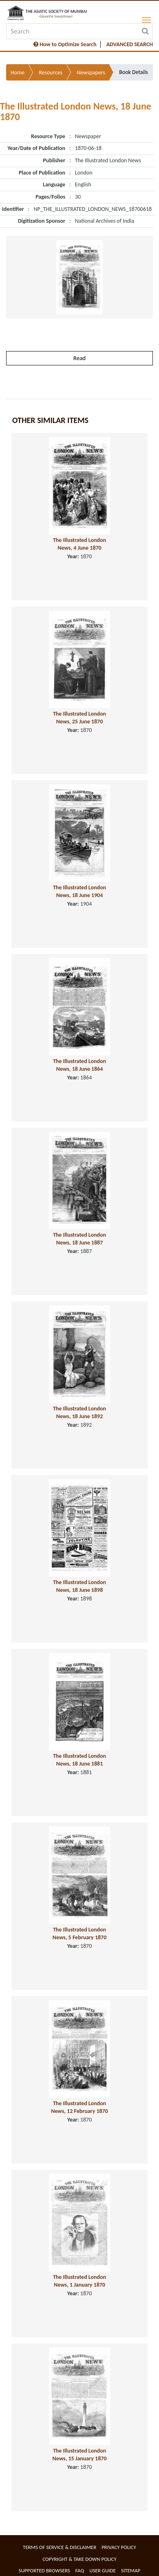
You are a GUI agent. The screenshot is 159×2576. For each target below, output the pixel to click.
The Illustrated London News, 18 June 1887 (79, 1238)
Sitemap (130, 2570)
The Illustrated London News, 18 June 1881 (79, 1759)
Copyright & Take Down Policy (79, 2559)
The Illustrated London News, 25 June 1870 (79, 717)
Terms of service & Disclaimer (59, 2547)
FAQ (79, 2570)
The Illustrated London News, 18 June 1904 (79, 891)
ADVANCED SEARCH (129, 44)
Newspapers (91, 72)
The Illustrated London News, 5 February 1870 (80, 1933)
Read (79, 358)
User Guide (102, 2570)
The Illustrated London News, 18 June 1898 (79, 1586)
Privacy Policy (119, 2547)
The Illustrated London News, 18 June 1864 (79, 1065)
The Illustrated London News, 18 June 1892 (79, 1412)
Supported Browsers (44, 2570)
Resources (50, 72)
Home (17, 72)
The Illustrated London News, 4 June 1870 (79, 544)
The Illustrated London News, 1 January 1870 (79, 2281)
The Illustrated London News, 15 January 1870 (80, 2454)
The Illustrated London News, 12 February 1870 (79, 2107)
